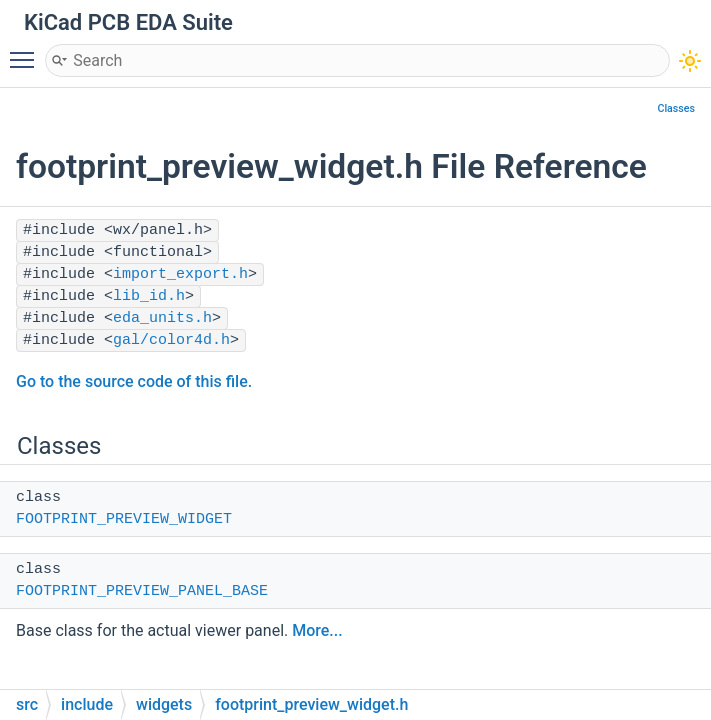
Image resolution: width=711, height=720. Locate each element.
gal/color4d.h (171, 340)
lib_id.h (149, 296)
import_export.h (180, 274)
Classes (676, 108)
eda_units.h (162, 318)
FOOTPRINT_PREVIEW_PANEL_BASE (142, 591)
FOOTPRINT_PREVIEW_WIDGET (124, 519)
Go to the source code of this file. (134, 381)
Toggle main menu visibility (27, 51)
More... (317, 630)
